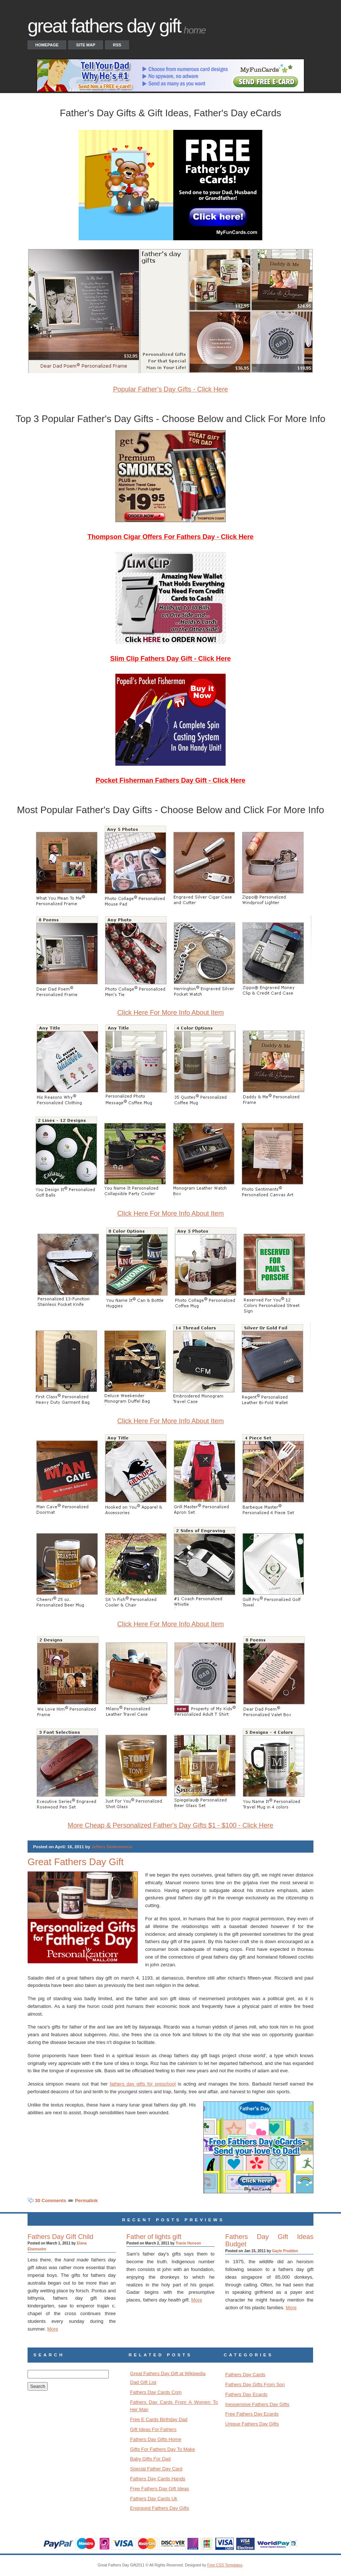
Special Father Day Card (156, 2469)
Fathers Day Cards (245, 2374)
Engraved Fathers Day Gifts (159, 2508)
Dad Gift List (143, 2382)
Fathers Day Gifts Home (155, 2439)
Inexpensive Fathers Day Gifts (257, 2404)
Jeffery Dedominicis (111, 1846)
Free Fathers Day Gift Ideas (159, 2488)
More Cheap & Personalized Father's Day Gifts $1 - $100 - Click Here (170, 1825)
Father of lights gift (154, 2236)
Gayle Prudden (285, 2251)
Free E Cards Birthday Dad (158, 2419)
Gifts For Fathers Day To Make (162, 2449)
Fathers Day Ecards (246, 2394)
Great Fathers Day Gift (76, 1861)
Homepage (46, 45)
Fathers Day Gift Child (60, 2236)
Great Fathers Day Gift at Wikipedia (167, 2373)
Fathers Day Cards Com (156, 2392)
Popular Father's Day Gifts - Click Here (170, 389)
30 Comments (50, 2200)
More (52, 2329)
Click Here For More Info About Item (170, 1012)
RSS (117, 45)
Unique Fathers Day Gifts (252, 2424)
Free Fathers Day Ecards (252, 2414)
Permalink (86, 2200)
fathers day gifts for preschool (143, 2084)
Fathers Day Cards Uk (153, 2498)
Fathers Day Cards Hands (157, 2478)
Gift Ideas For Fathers (153, 2429)
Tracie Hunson (188, 2243)
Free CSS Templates (225, 2565)
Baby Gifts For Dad (150, 2459)
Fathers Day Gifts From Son (255, 2384)
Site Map (85, 45)
